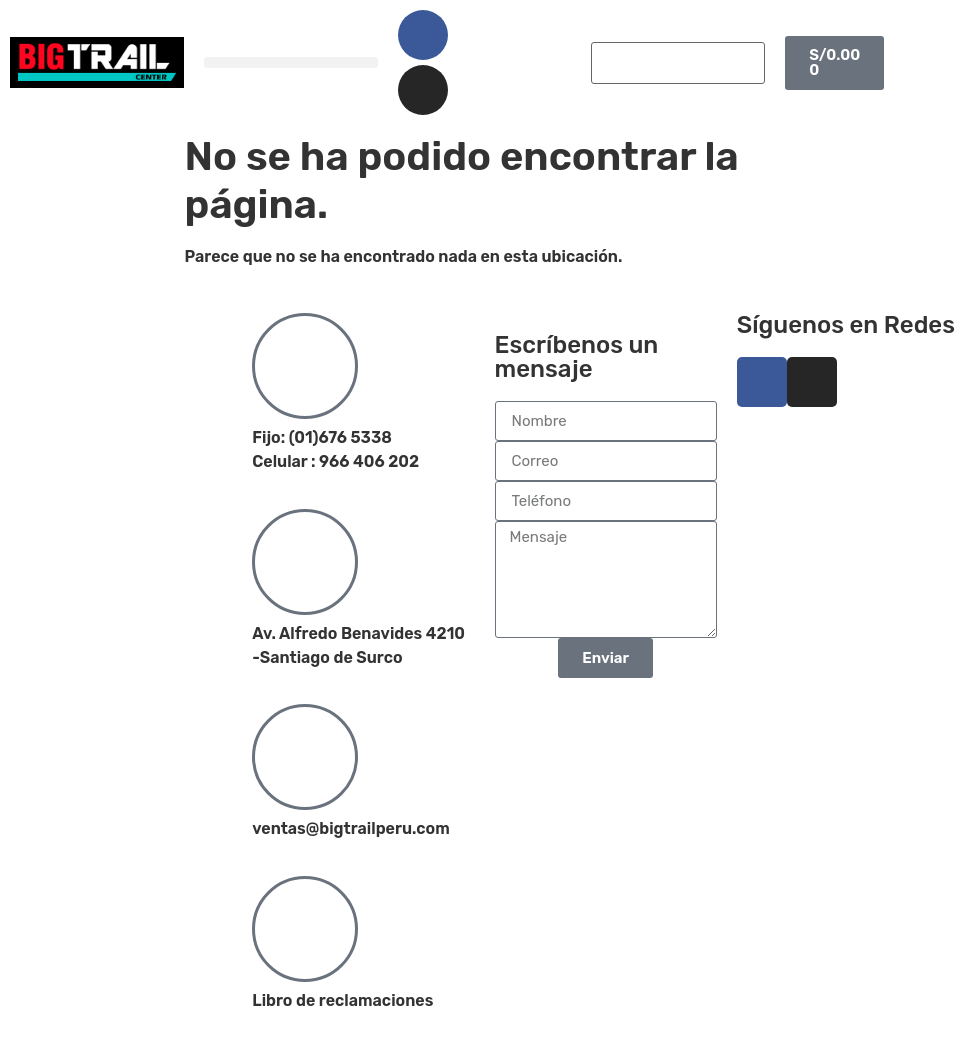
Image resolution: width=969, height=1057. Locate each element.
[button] (291, 62)
